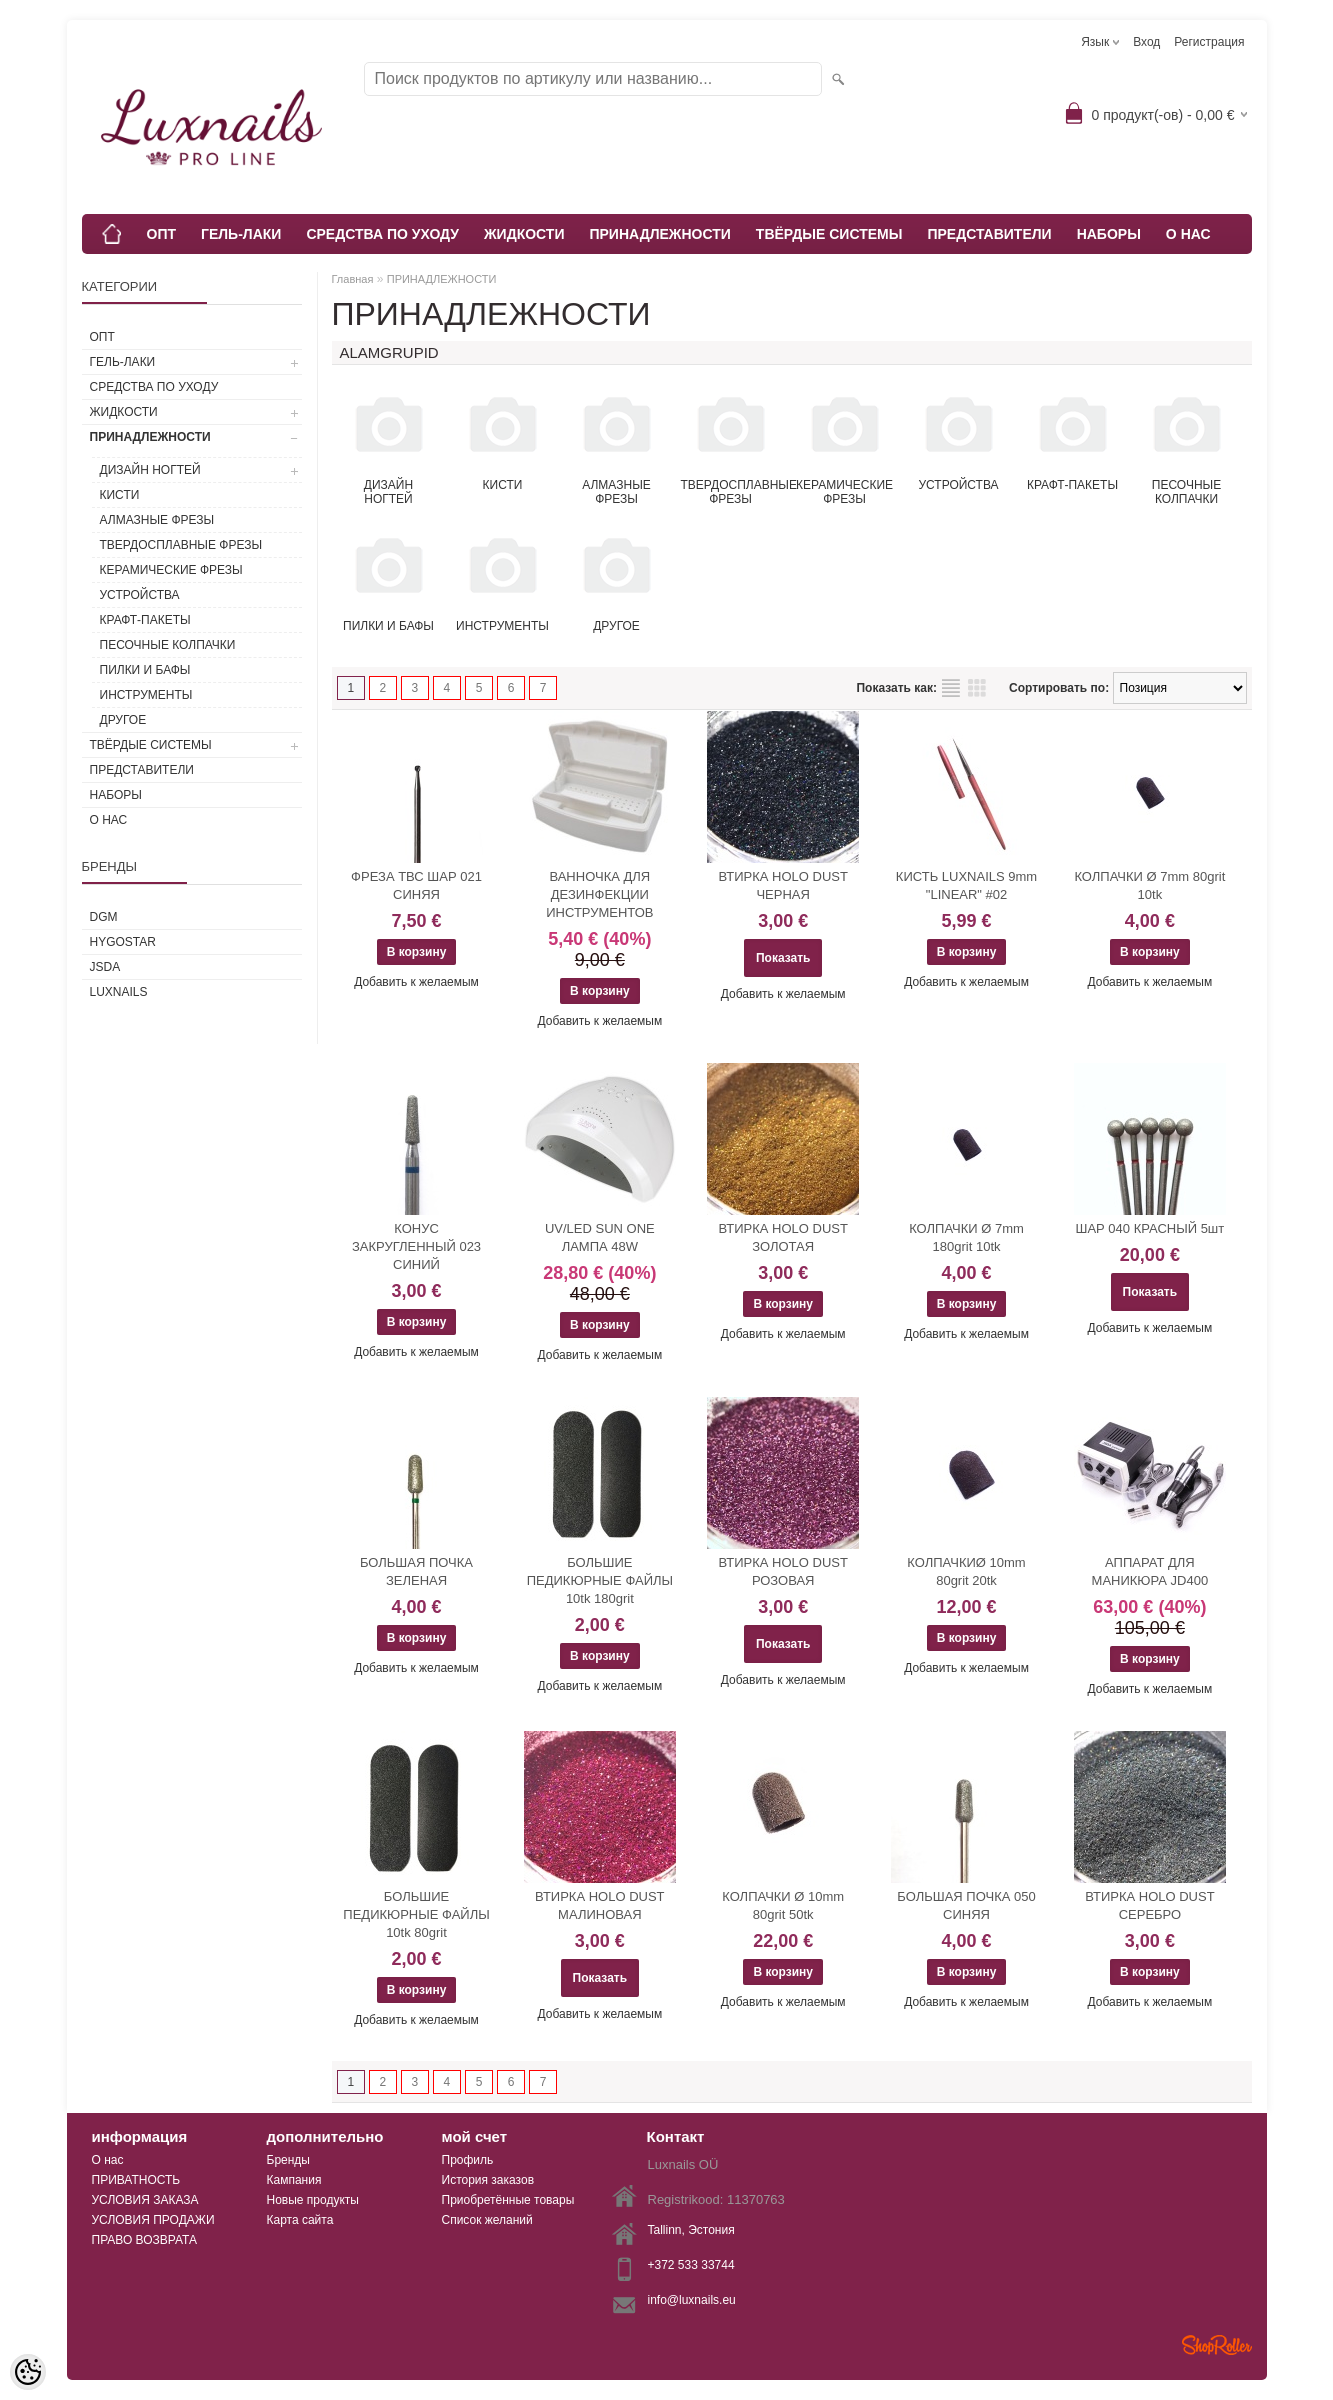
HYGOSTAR (123, 942)
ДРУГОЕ (123, 720)
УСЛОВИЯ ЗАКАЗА (145, 2200)
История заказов (488, 2180)
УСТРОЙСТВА (140, 595)
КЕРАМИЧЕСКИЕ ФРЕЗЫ (171, 570)
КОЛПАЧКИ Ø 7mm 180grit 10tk (966, 1237)
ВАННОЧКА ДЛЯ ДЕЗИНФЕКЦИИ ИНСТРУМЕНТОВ (599, 894)
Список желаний (487, 2220)
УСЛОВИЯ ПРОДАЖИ (153, 2220)
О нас (108, 2160)
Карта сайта (300, 2220)
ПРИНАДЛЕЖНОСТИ (659, 234)
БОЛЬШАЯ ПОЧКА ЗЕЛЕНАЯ (416, 1571)
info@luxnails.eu (692, 2300)
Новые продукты (313, 2200)
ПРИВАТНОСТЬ (136, 2180)
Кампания (294, 2180)
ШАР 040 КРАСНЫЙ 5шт (1149, 1228)
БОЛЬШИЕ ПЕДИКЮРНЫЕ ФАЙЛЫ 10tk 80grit (416, 1914)
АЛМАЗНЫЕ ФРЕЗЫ (157, 520)
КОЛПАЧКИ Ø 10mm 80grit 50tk (783, 1905)
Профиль (468, 2160)
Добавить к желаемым (416, 982)
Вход (1146, 42)
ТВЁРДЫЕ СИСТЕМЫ (829, 234)
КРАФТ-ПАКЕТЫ (145, 620)
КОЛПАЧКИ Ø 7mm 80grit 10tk (1149, 885)
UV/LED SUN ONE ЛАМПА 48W (600, 1237)
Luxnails (119, 992)
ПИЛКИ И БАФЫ (145, 670)
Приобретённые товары (508, 2200)
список (951, 688)
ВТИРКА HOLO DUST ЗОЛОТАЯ (782, 1237)
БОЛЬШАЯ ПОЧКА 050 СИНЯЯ (966, 1905)
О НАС (1188, 234)
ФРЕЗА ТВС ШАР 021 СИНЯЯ (416, 885)
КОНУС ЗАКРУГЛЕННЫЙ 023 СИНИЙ (416, 1246)
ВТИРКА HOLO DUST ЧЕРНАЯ (782, 885)
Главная (353, 279)
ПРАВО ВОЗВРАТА (145, 2240)
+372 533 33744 (691, 2265)
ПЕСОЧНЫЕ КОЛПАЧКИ (168, 645)
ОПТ (162, 234)
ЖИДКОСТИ (524, 234)
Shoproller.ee (1217, 2345)
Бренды (288, 2160)
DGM (104, 917)
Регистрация (1209, 42)
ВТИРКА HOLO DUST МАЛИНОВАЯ (599, 1905)
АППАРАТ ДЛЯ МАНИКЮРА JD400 (1150, 1571)
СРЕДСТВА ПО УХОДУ (382, 234)
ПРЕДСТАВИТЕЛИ (989, 234)
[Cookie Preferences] (28, 2372)
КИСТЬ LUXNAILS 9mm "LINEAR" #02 (966, 885)
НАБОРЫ (1109, 234)
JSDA (105, 967)
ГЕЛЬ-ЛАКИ (241, 234)
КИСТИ (120, 495)
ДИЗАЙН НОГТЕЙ (150, 470)
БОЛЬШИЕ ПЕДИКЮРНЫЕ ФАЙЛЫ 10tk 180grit (600, 1580)
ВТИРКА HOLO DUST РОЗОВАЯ (782, 1571)
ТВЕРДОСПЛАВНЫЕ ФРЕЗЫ (181, 545)
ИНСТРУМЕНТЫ (146, 695)
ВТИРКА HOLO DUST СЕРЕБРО (1149, 1905)
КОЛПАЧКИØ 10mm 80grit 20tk (966, 1571)
